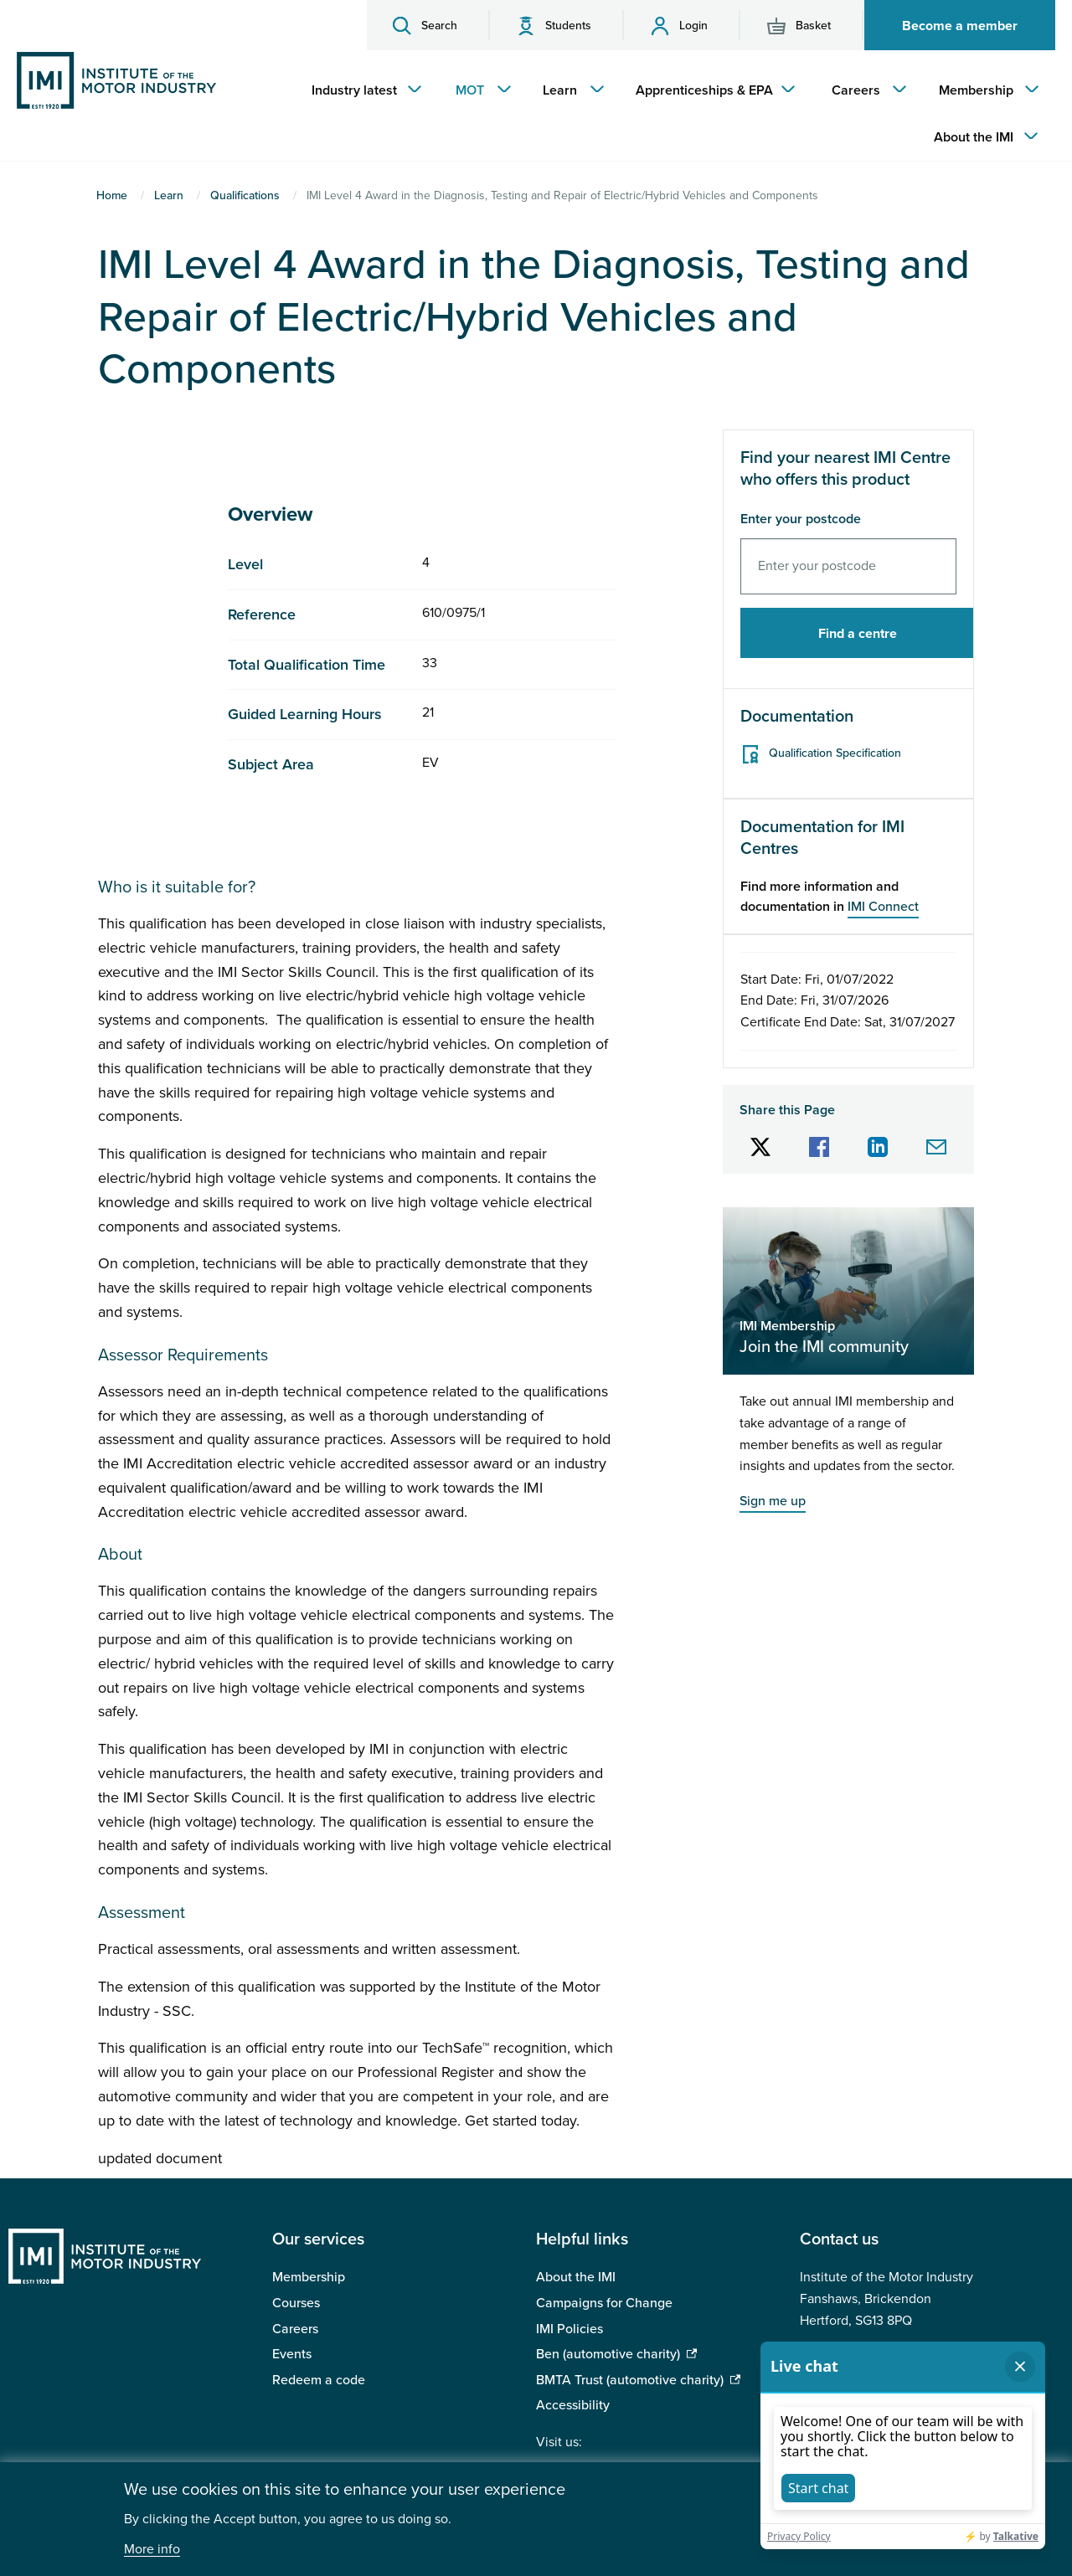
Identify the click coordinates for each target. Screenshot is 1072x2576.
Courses (296, 2303)
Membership (308, 2277)
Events (292, 2354)
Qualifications (245, 195)
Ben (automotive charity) (608, 2354)
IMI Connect (883, 906)
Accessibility (573, 2405)
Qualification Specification (835, 753)
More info (152, 2550)
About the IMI (576, 2277)
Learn (168, 195)
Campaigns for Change (604, 2303)
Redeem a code (318, 2380)
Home (111, 195)
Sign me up (773, 1501)
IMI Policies (569, 2329)
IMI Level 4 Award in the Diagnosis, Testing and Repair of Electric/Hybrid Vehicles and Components (534, 316)
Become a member (960, 26)
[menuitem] (362, 90)
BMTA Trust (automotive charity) (630, 2380)
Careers (295, 2329)
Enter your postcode (800, 519)
